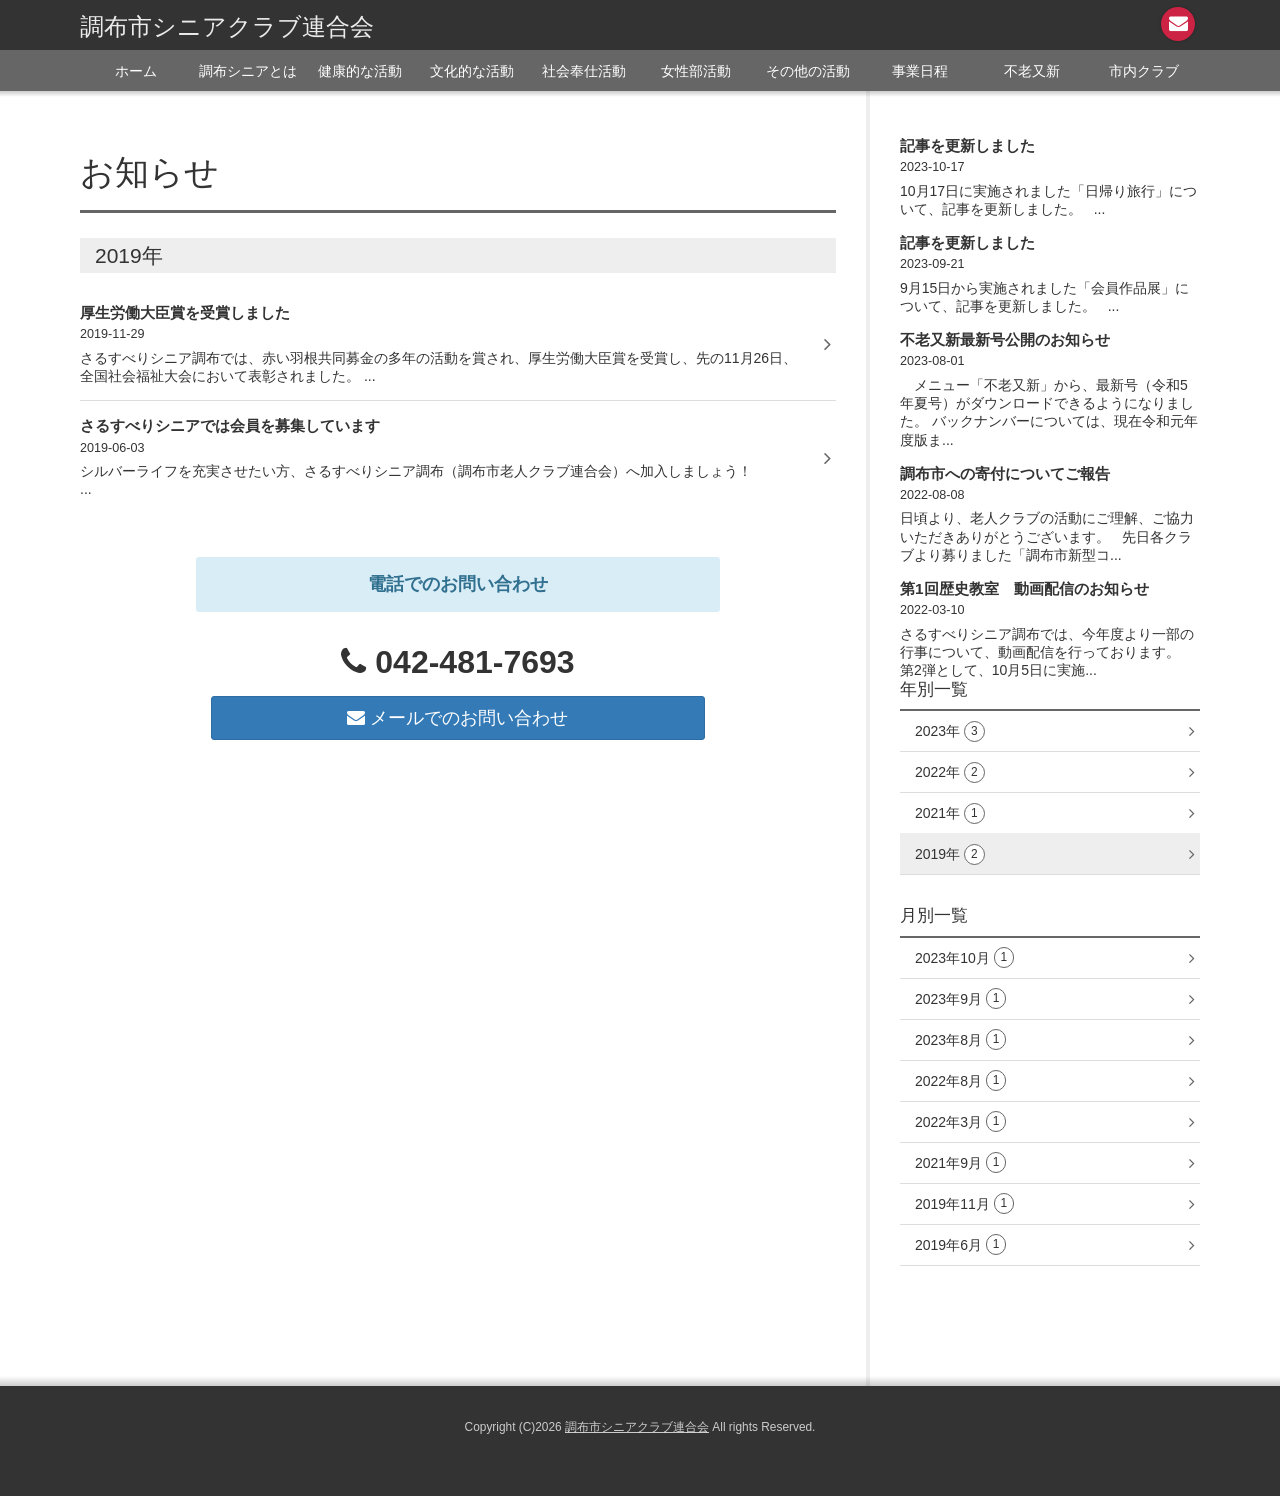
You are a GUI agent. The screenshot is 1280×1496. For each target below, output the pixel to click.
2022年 (950, 772)
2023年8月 (960, 1039)
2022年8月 (960, 1080)
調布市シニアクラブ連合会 (227, 26)
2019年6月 (960, 1244)
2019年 (950, 854)
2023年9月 (960, 998)
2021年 (950, 813)
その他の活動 (808, 71)
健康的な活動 (360, 71)
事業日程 (920, 71)
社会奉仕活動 (584, 71)
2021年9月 (960, 1162)
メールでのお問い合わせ (457, 718)
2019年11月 (964, 1203)
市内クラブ (1144, 71)
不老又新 (1032, 71)
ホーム (136, 71)
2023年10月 (964, 957)
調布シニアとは (248, 71)
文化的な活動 (472, 71)
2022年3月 (960, 1121)
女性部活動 (696, 71)
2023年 (950, 731)
